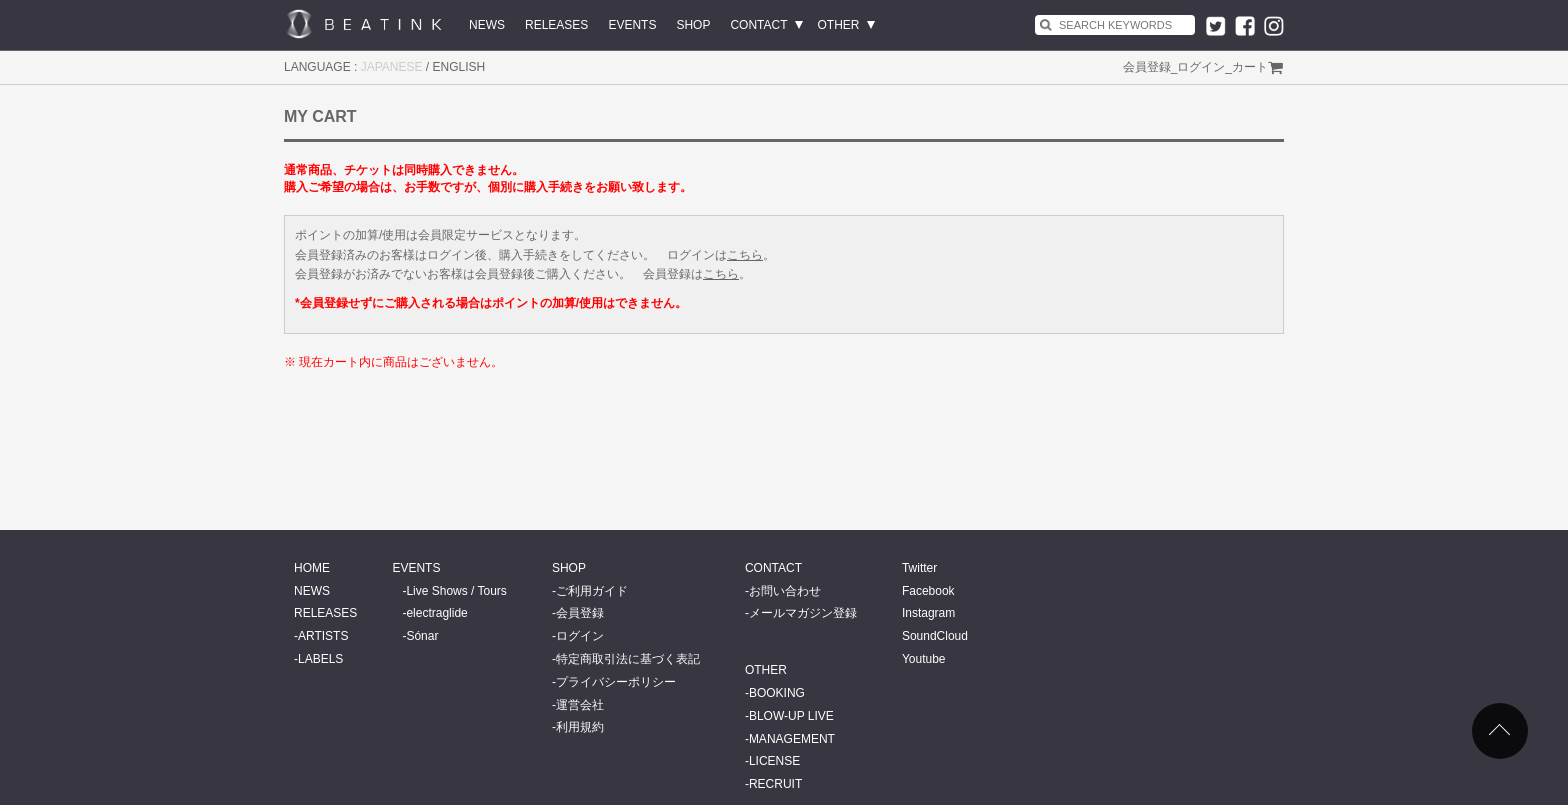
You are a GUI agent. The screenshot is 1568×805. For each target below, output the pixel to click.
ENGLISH (459, 67)
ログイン (1201, 67)
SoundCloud (935, 636)
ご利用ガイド (592, 591)
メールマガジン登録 (803, 613)
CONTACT (758, 25)
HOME (312, 568)
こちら (745, 255)
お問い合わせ (785, 591)
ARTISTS (323, 636)
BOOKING (777, 693)
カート (1250, 67)
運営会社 (580, 705)
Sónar (422, 636)
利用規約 (580, 727)
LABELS (320, 659)
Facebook (928, 591)
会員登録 (1147, 67)
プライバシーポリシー (616, 682)
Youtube (924, 659)
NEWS (487, 25)
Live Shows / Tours (456, 591)
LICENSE (774, 761)
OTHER (839, 25)
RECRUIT (775, 784)
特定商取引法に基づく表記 (628, 659)
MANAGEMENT (792, 739)
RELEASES (556, 25)
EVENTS (632, 25)
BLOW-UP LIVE (791, 716)
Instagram (928, 613)
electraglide (436, 613)
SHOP (693, 25)
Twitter (919, 568)
